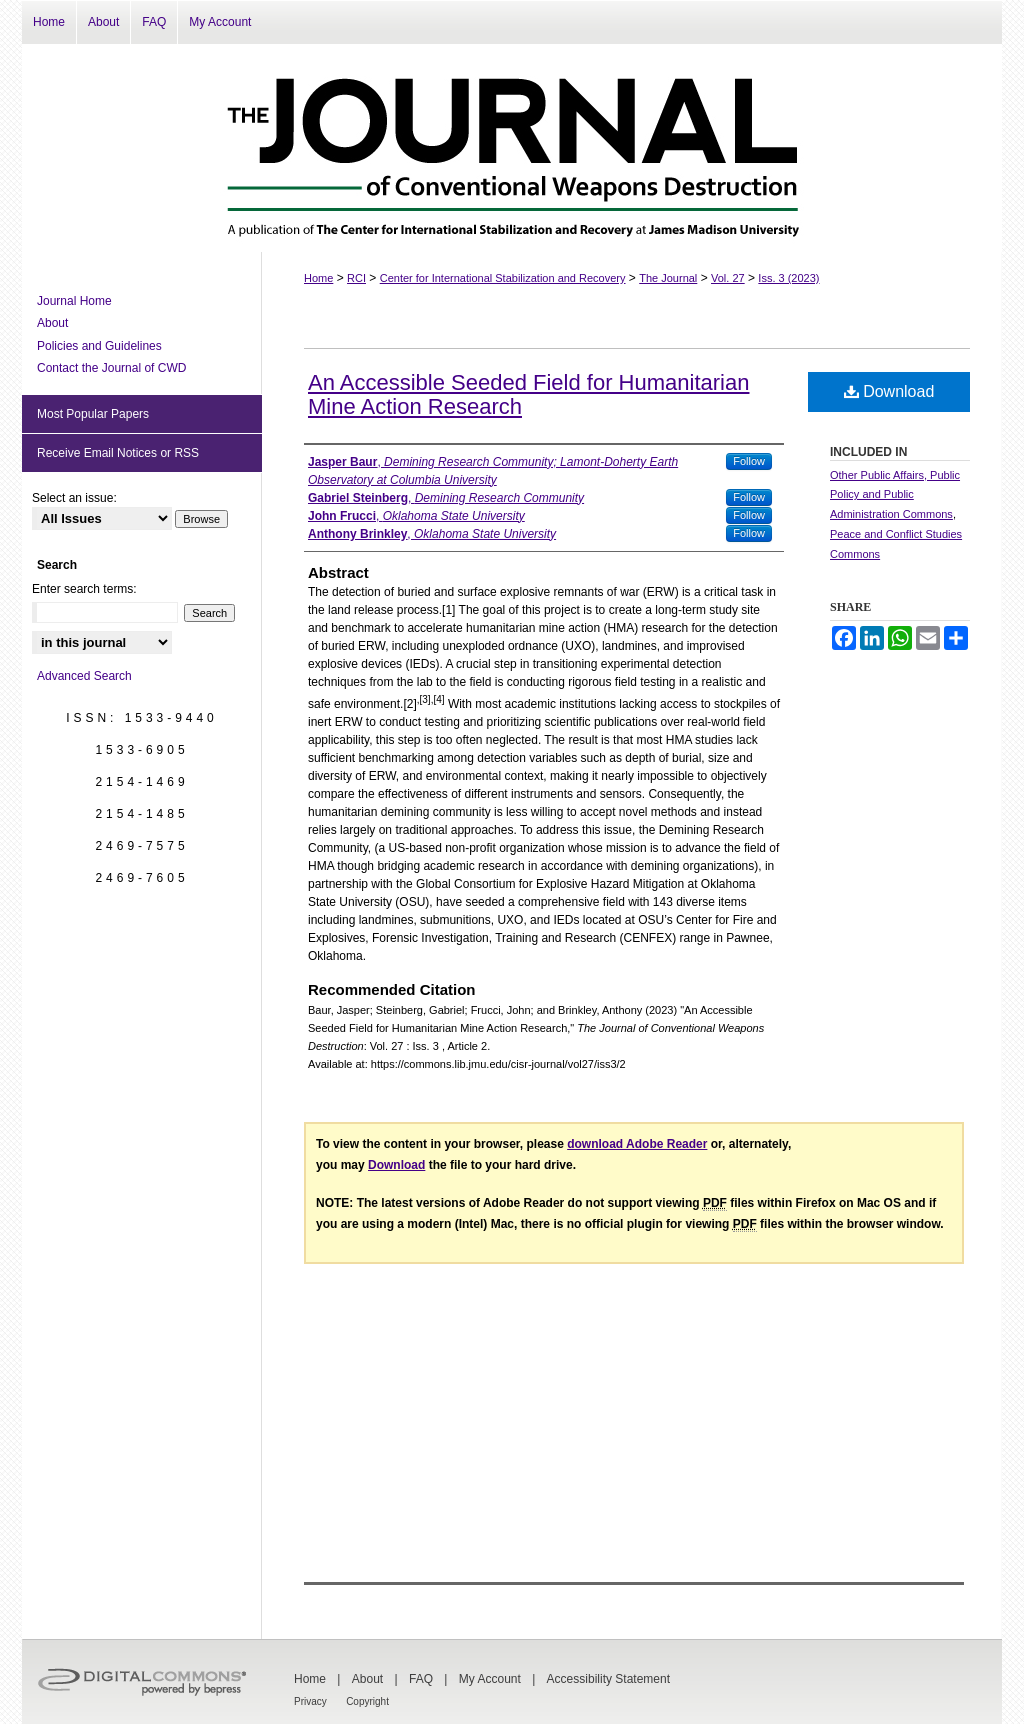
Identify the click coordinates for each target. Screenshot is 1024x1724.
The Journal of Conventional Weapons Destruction (512, 148)
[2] (409, 704)
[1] (448, 610)
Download (889, 391)
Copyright (367, 1701)
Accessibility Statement (608, 1679)
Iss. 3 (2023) (788, 278)
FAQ (421, 1679)
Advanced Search (84, 676)
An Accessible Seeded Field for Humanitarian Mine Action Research (528, 394)
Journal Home (74, 301)
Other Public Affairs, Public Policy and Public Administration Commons (895, 495)
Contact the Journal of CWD (111, 368)
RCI (356, 278)
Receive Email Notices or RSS (118, 453)
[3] (425, 699)
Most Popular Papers (93, 414)
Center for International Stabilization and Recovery (503, 278)
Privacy (310, 1701)
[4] (438, 699)
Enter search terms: (84, 589)
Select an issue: (74, 498)
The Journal (668, 278)
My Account (490, 1679)
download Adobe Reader (637, 1144)
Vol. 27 (728, 278)
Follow (749, 461)
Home (318, 278)
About (52, 323)
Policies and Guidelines (99, 346)
